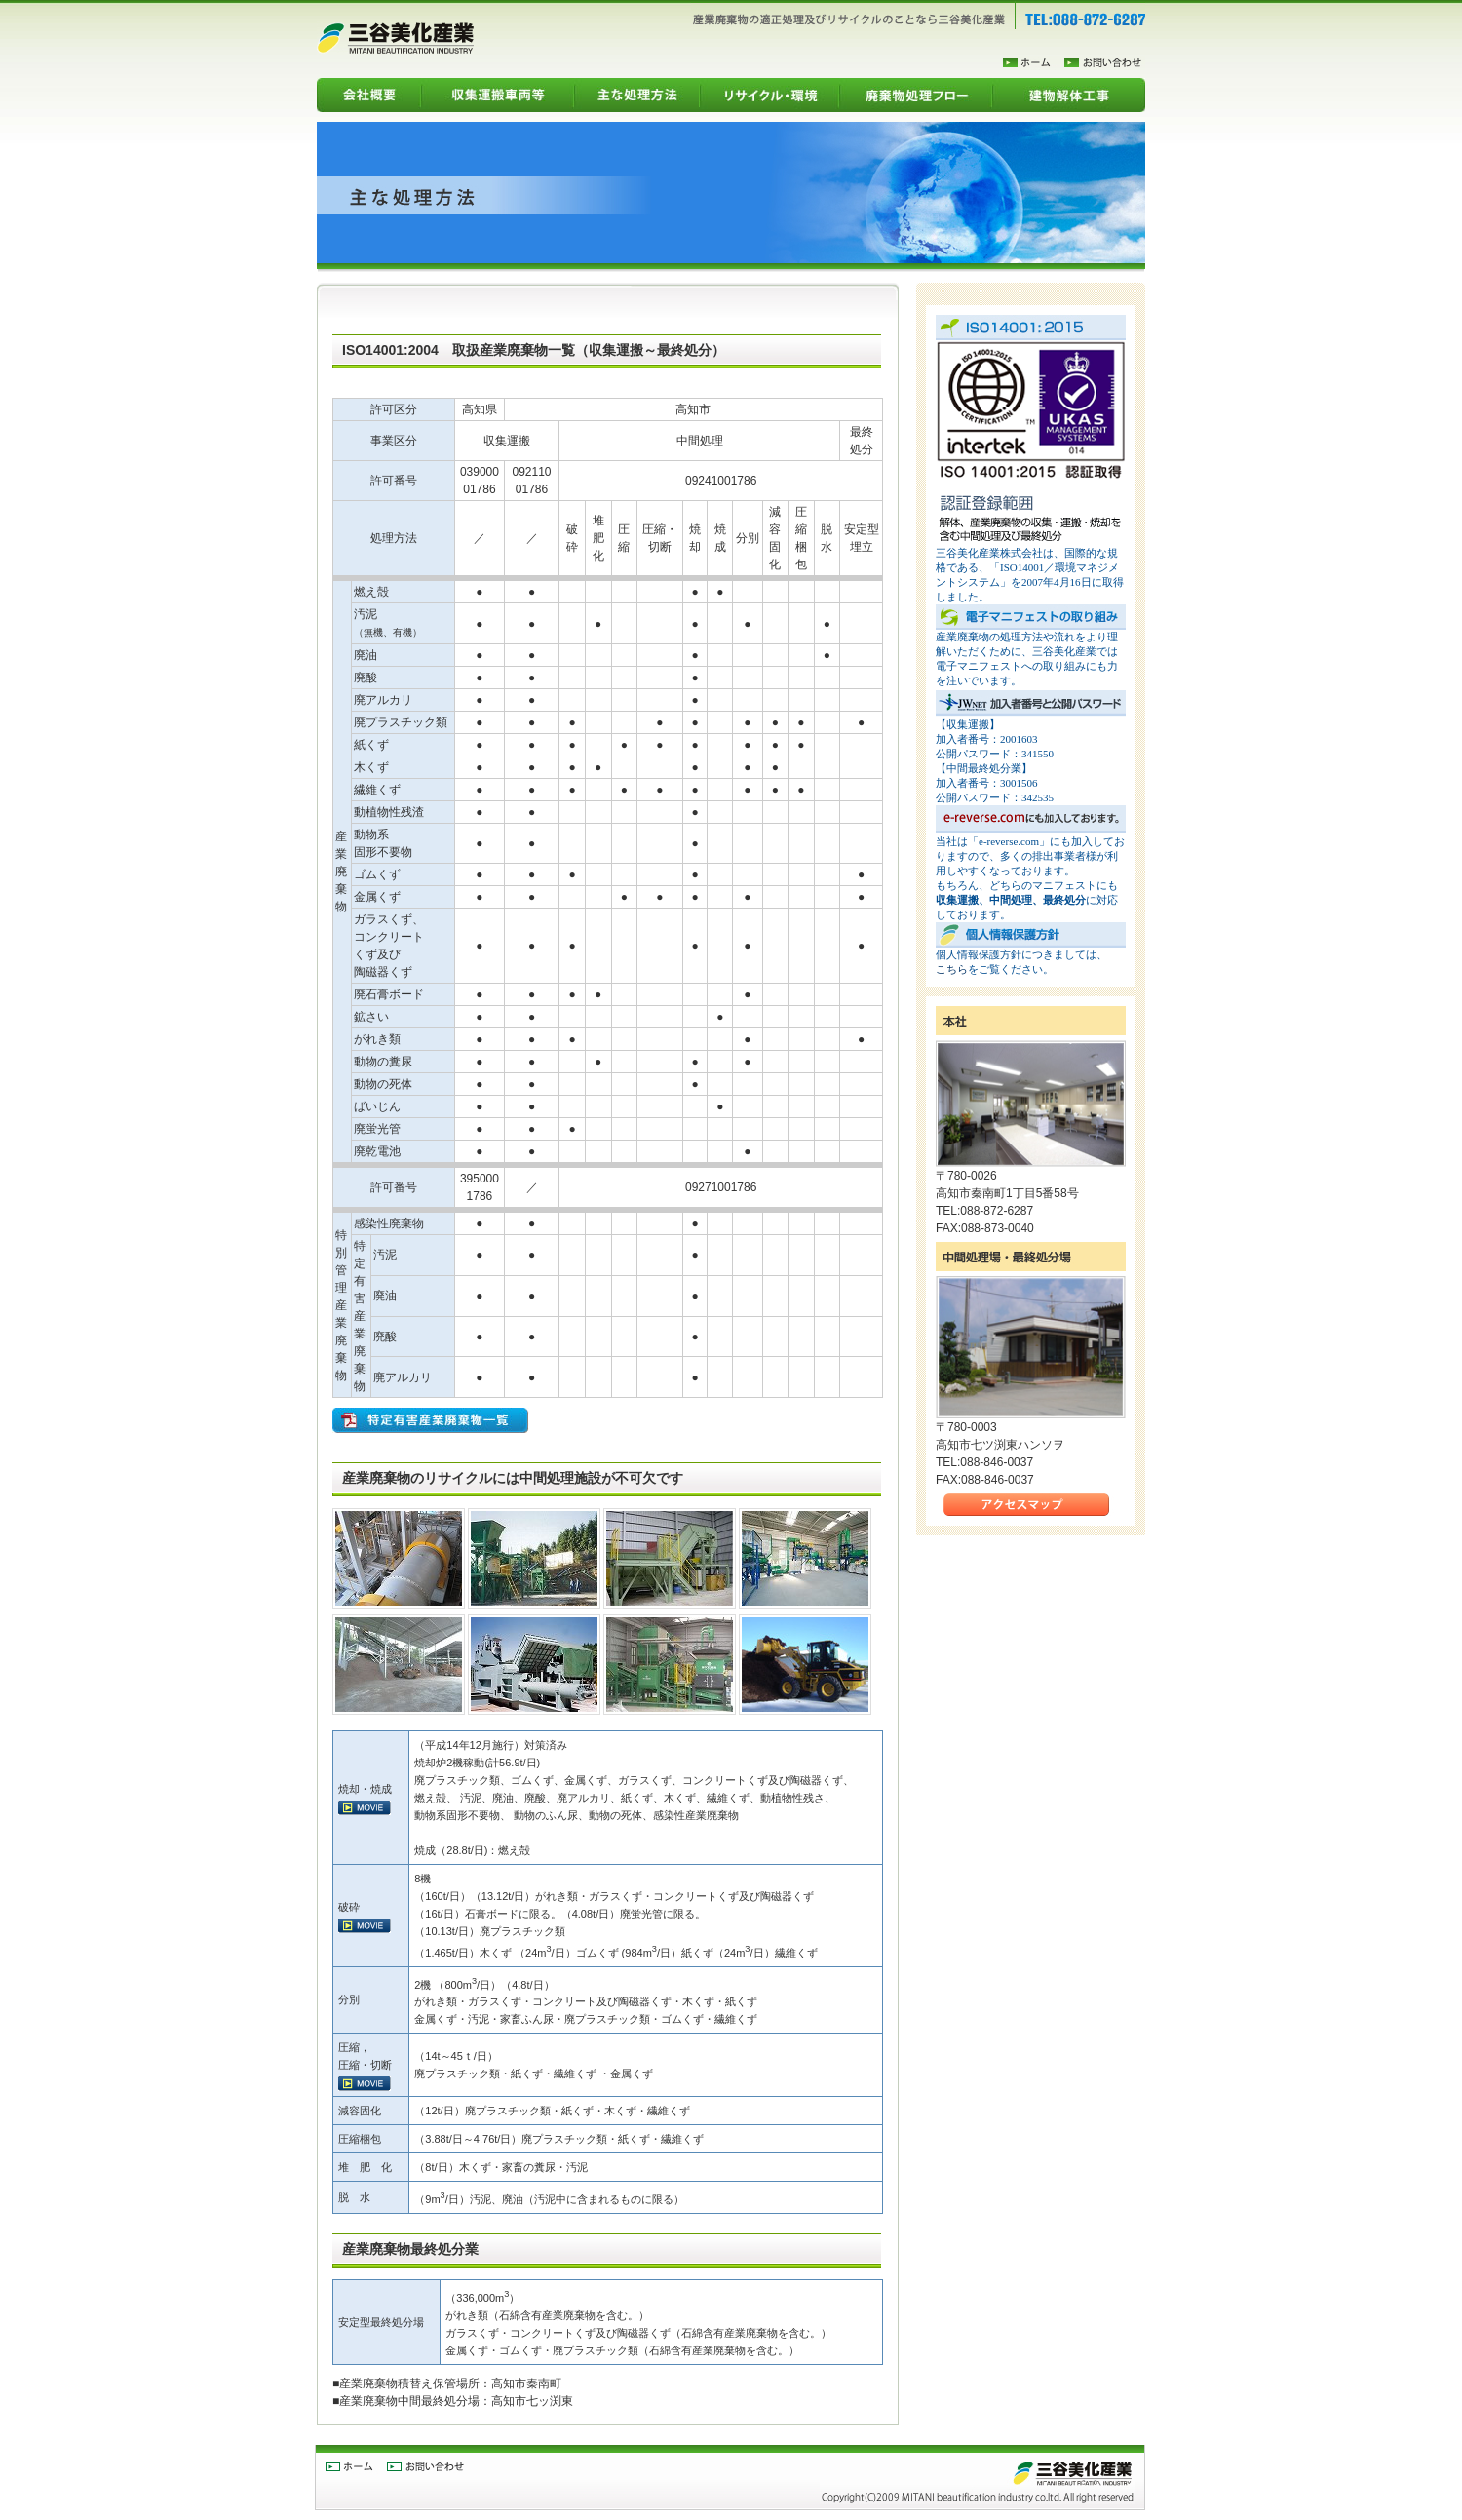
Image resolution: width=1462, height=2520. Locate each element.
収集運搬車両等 (497, 95)
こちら (952, 969)
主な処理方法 (637, 95)
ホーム (1033, 63)
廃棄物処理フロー (915, 95)
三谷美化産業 (395, 38)
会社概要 (369, 95)
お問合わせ (1104, 63)
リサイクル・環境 (769, 95)
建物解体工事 (1068, 95)
